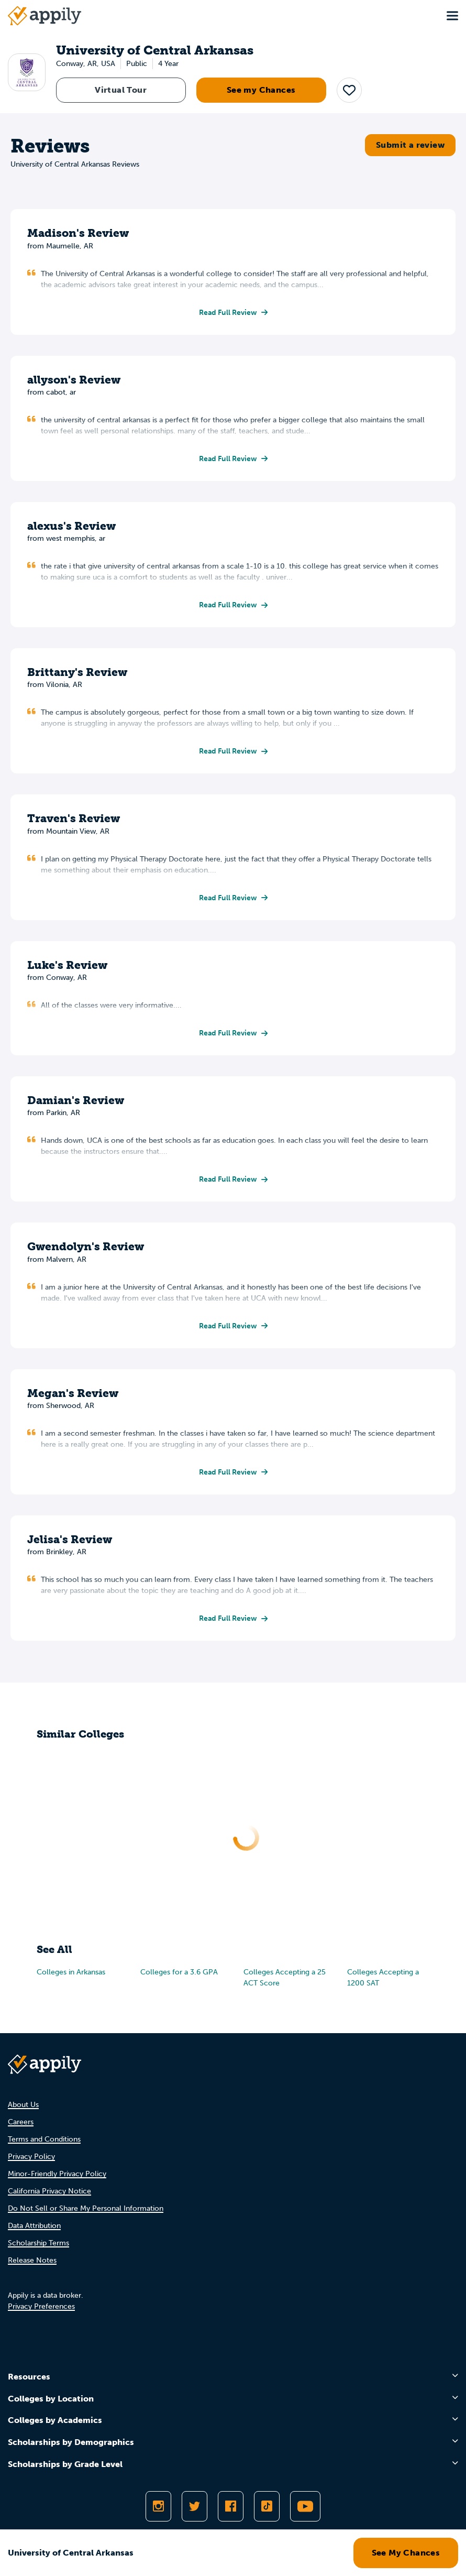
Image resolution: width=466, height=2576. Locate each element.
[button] (349, 90)
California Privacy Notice (49, 2191)
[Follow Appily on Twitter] (194, 2506)
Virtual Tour (121, 90)
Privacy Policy (31, 2156)
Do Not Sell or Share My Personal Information (85, 2208)
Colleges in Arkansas (71, 1972)
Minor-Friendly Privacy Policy (57, 2173)
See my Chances (261, 90)
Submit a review (410, 145)
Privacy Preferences (41, 2306)
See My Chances (406, 2553)
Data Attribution (34, 2225)
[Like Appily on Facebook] (230, 2506)
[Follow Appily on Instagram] (158, 2506)
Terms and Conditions (44, 2139)
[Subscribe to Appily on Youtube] (305, 2506)
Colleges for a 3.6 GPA (179, 1972)
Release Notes (32, 2260)
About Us (23, 2104)
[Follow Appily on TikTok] (267, 2506)
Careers (21, 2121)
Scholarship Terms (38, 2243)
